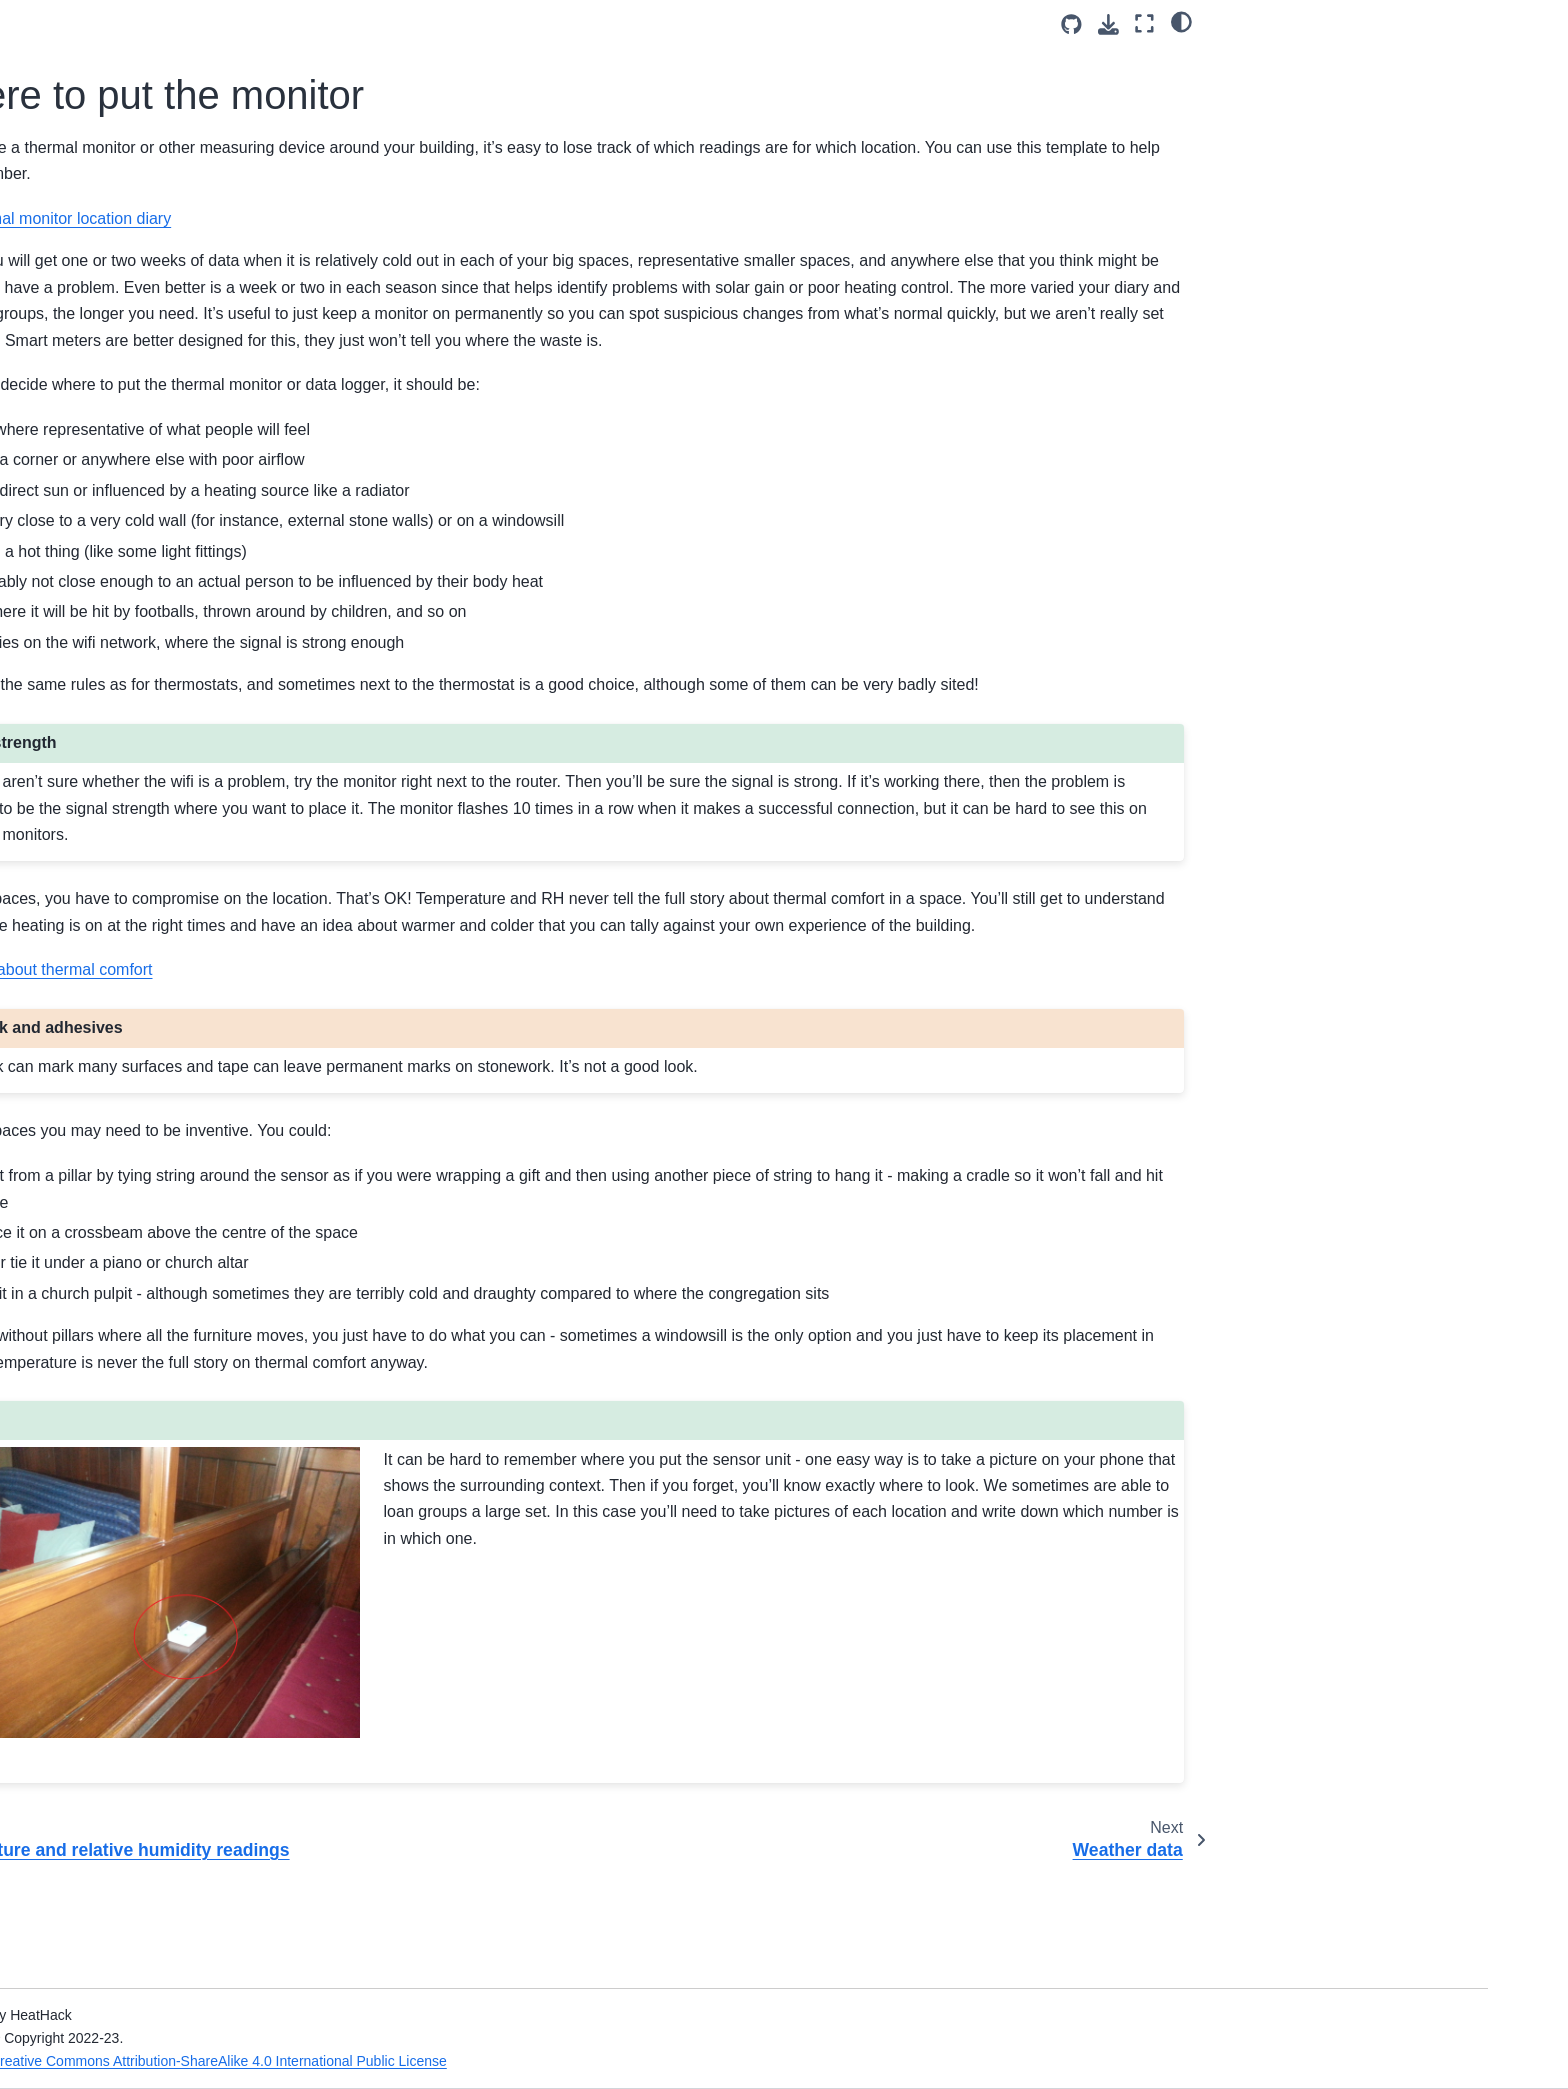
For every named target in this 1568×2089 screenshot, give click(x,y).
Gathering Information (181, 285)
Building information (185, 317)
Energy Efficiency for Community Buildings (210, 734)
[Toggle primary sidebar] (396, 23)
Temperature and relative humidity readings (207, 456)
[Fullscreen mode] (1144, 23)
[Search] (220, 140)
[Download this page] (1108, 24)
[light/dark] (1181, 21)
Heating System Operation (206, 380)
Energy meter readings (195, 412)
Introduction (143, 221)
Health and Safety (163, 253)
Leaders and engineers (179, 595)
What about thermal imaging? (216, 563)
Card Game (143, 690)
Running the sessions (175, 626)
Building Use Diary (181, 349)
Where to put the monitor (223, 499)
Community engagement (184, 658)
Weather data (181, 531)
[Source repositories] (1071, 24)
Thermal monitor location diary (533, 218)
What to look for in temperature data (205, 789)
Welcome (136, 190)
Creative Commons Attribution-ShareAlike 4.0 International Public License (605, 2061)
